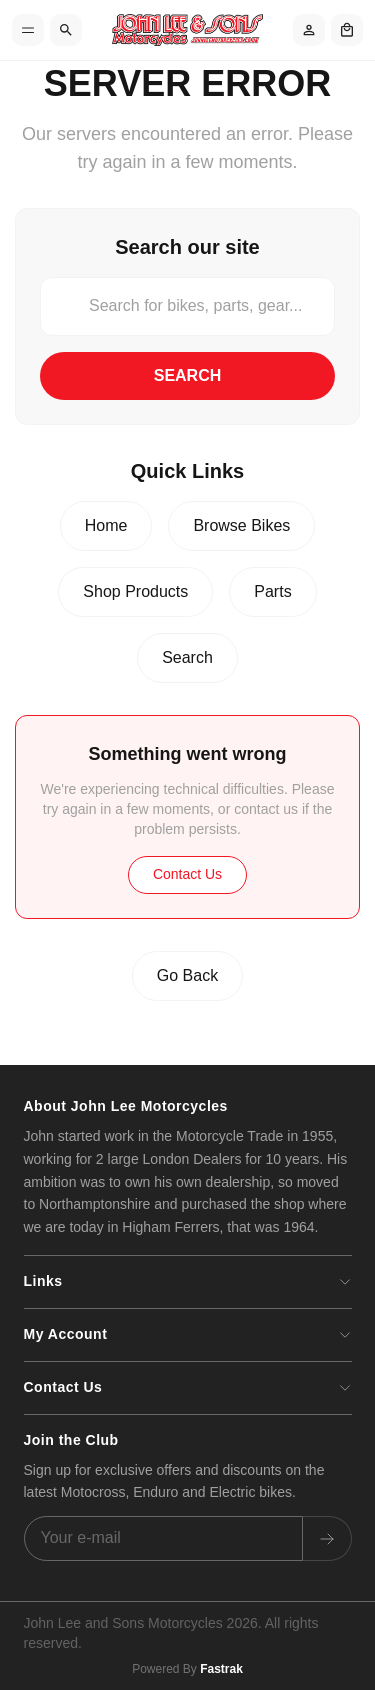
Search (188, 375)
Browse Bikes (241, 525)
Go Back (187, 975)
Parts (272, 591)
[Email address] (163, 1538)
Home (106, 525)
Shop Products (135, 591)
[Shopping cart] (347, 30)
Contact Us (187, 874)
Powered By (187, 1669)
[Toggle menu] (28, 30)
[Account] (309, 30)
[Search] (66, 30)
